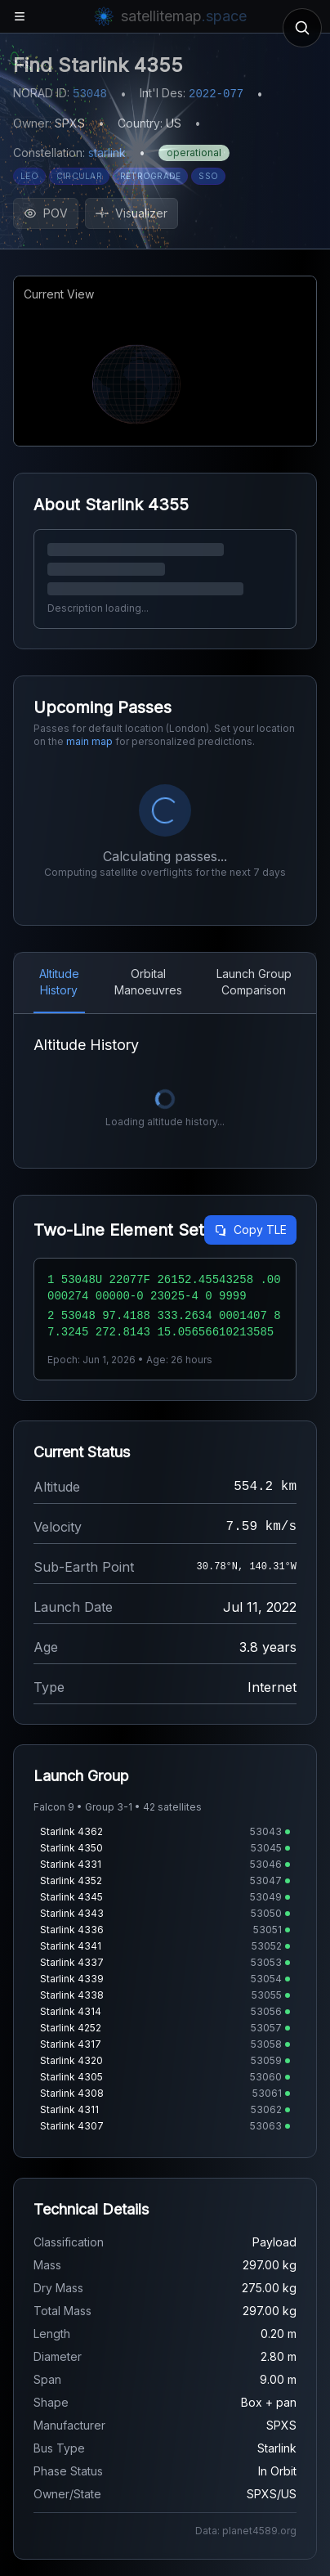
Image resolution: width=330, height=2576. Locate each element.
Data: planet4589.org (246, 2530)
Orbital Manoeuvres (148, 982)
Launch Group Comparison (254, 982)
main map (89, 741)
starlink (107, 152)
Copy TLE (250, 1229)
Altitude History (59, 982)
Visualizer (131, 213)
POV (46, 213)
